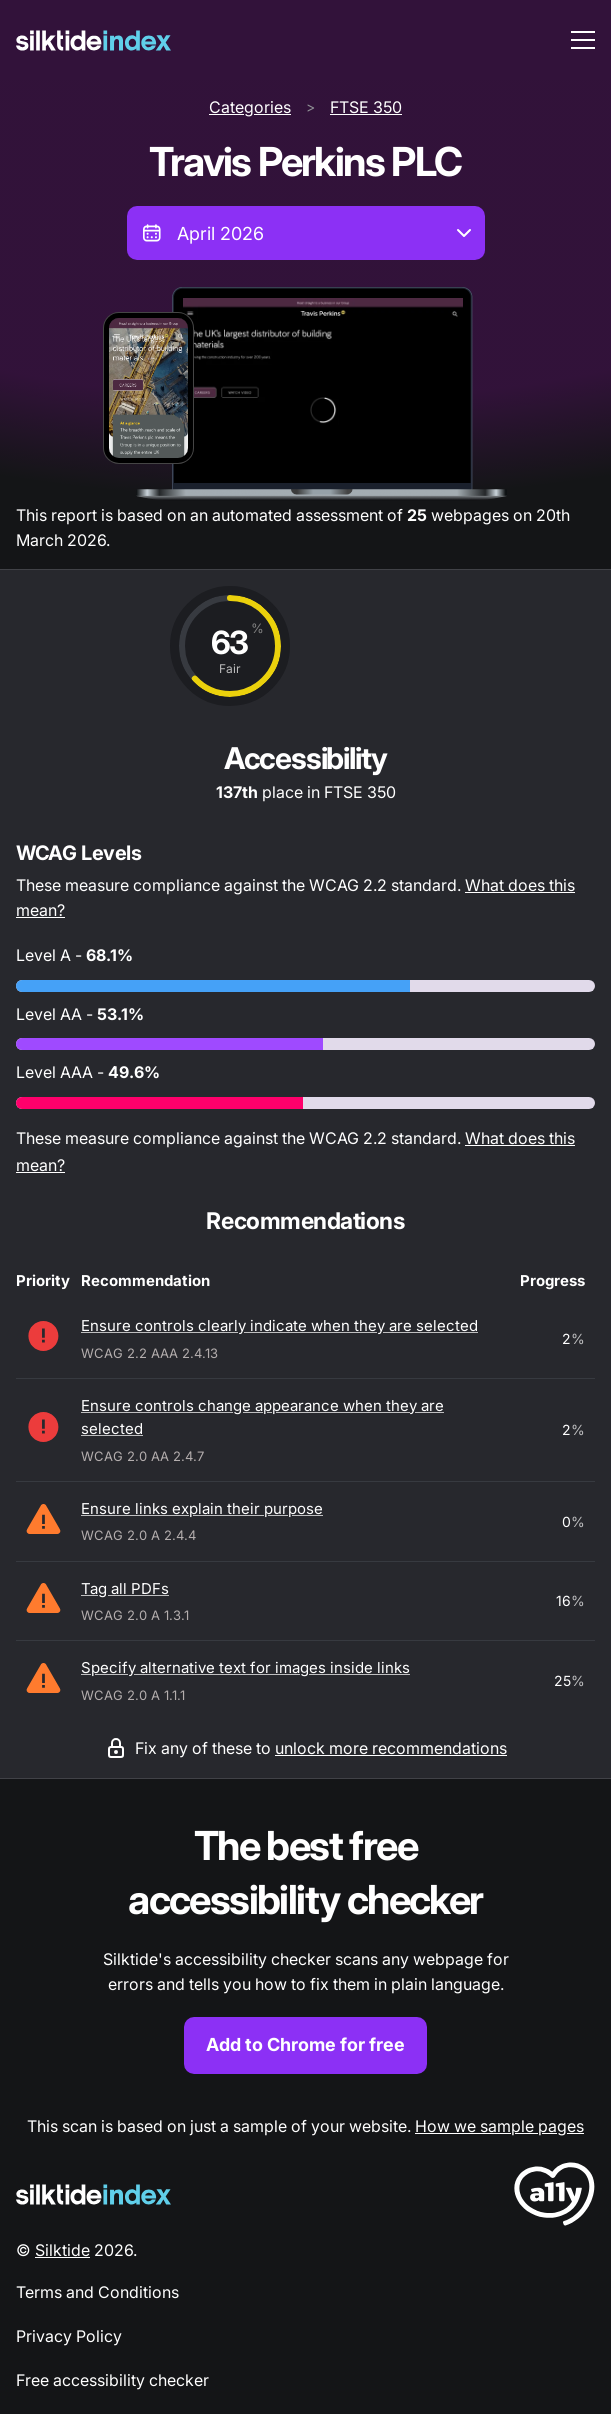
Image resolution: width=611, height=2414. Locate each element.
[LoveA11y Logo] (554, 2197)
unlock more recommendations (391, 1748)
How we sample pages (499, 2126)
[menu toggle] (583, 40)
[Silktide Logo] (93, 2194)
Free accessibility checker (112, 2380)
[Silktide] (93, 40)
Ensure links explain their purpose (202, 1508)
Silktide (62, 2250)
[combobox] (306, 233)
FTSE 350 (366, 107)
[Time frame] (306, 233)
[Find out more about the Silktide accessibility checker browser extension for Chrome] (305, 1946)
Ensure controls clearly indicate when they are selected (279, 1325)
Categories (250, 107)
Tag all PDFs (125, 1588)
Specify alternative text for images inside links (245, 1667)
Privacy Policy (69, 2336)
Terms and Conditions (97, 2292)
